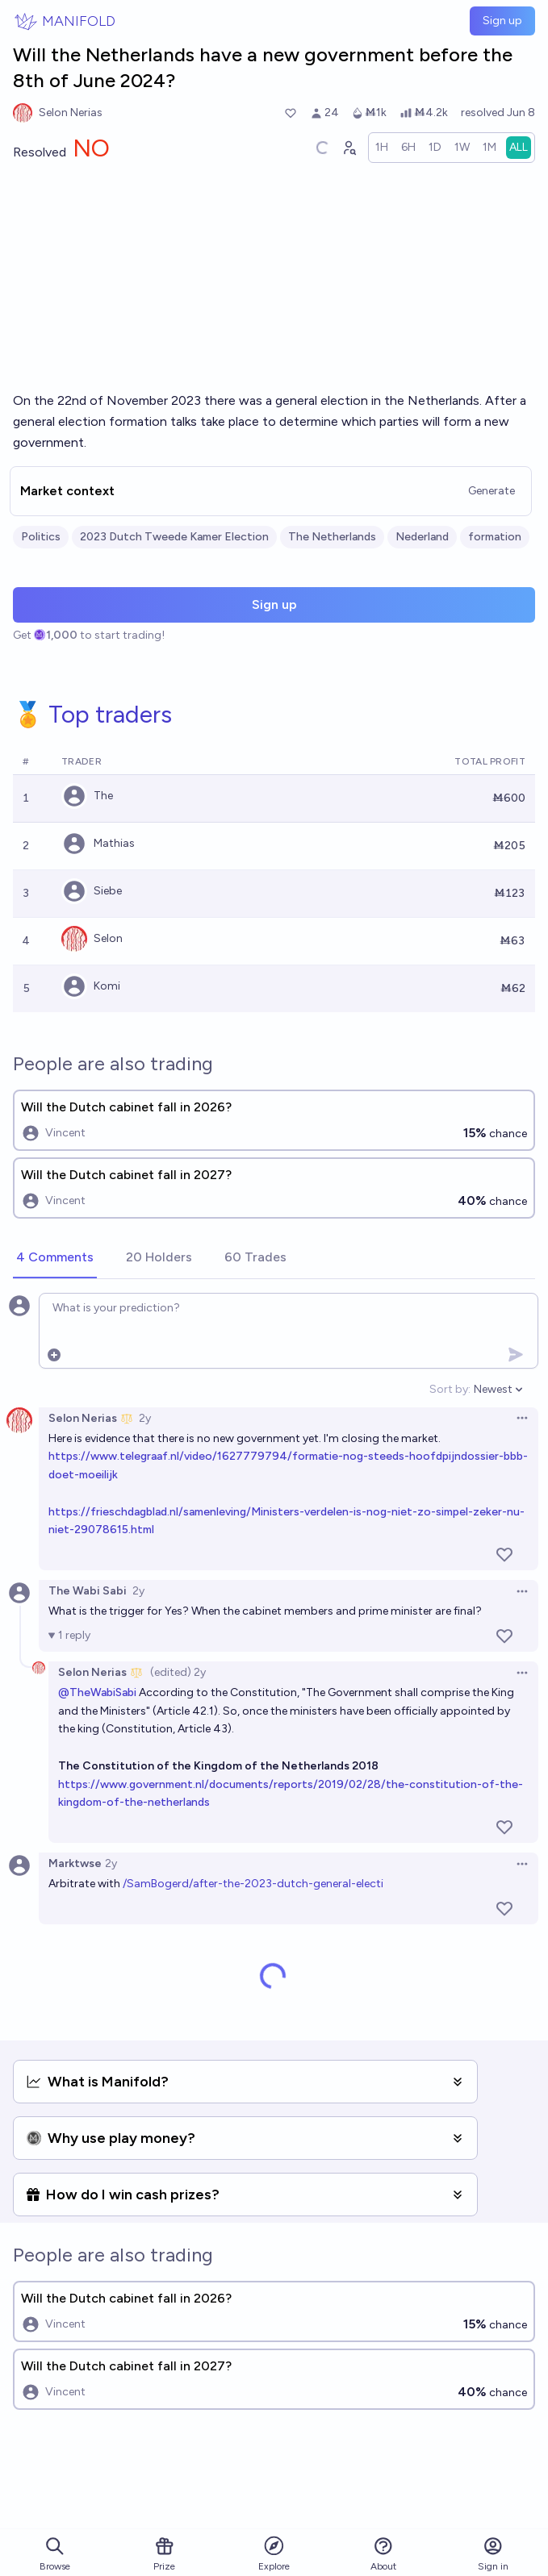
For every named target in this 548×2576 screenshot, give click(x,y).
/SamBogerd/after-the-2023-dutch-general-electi (253, 1883)
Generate (491, 491)
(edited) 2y (178, 1672)
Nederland (422, 537)
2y (145, 1418)
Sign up (502, 20)
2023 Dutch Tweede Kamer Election (174, 537)
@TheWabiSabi (97, 1692)
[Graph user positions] (349, 147)
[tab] (55, 1258)
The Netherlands (332, 537)
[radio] (381, 147)
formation (494, 537)
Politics (41, 537)
